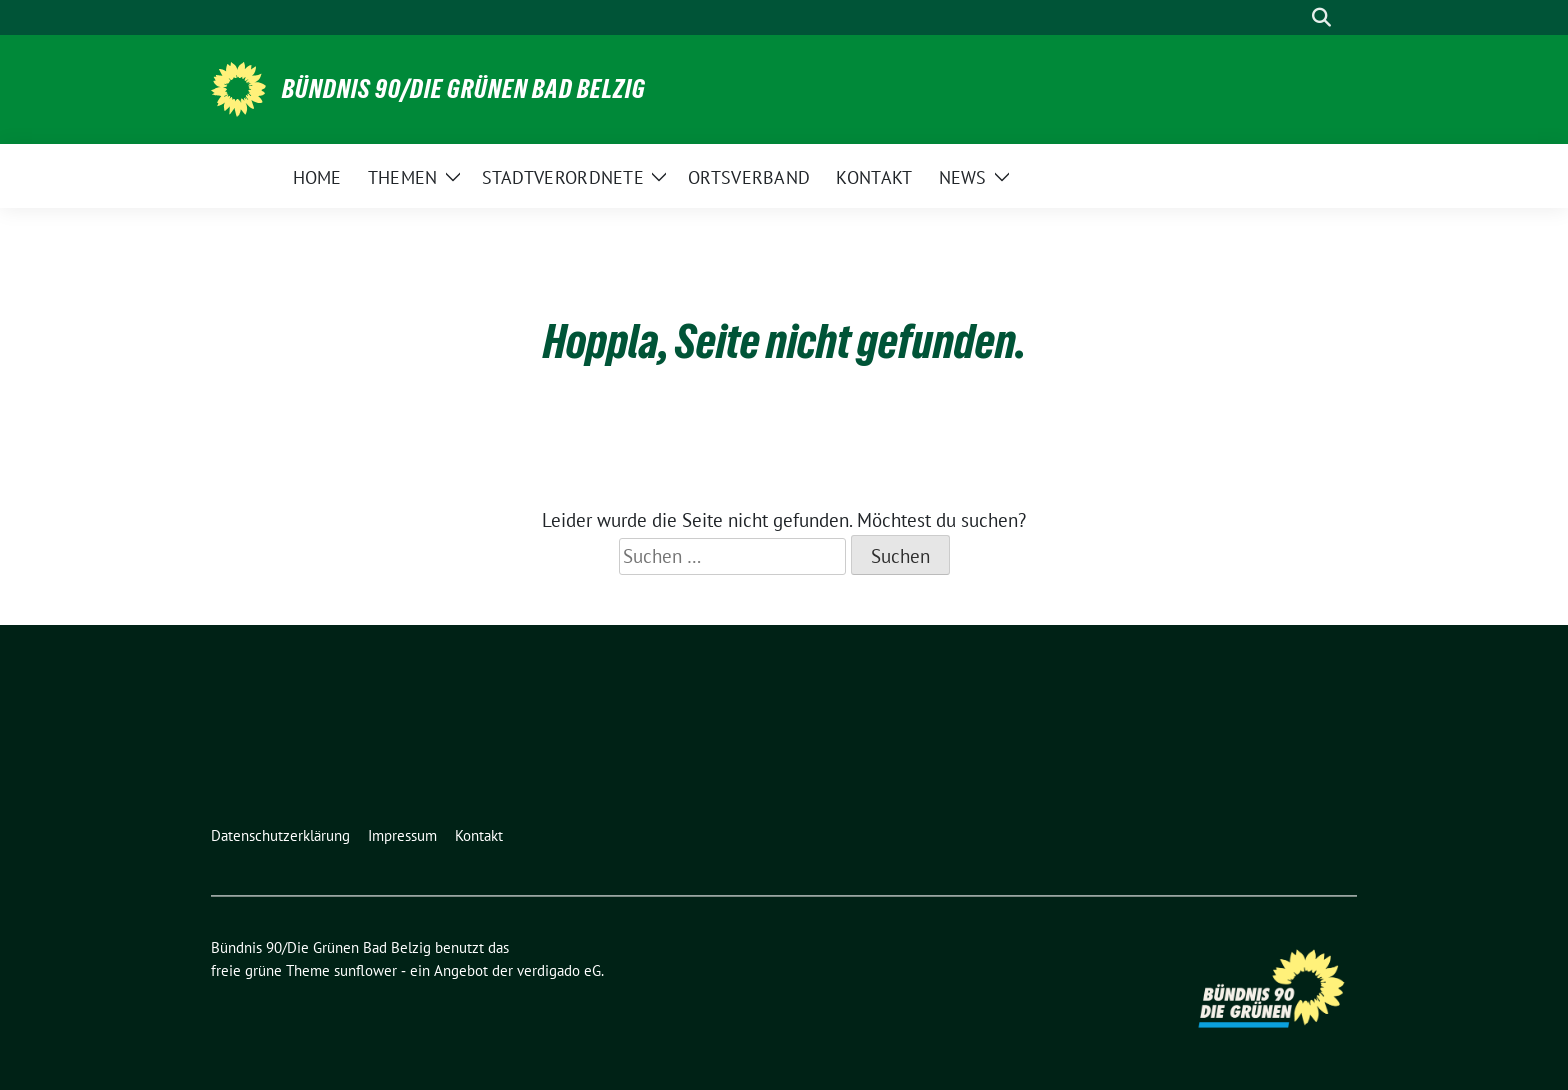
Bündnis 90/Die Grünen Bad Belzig (464, 89)
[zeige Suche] (1321, 17)
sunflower (365, 970)
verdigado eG (559, 970)
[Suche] (1293, 17)
